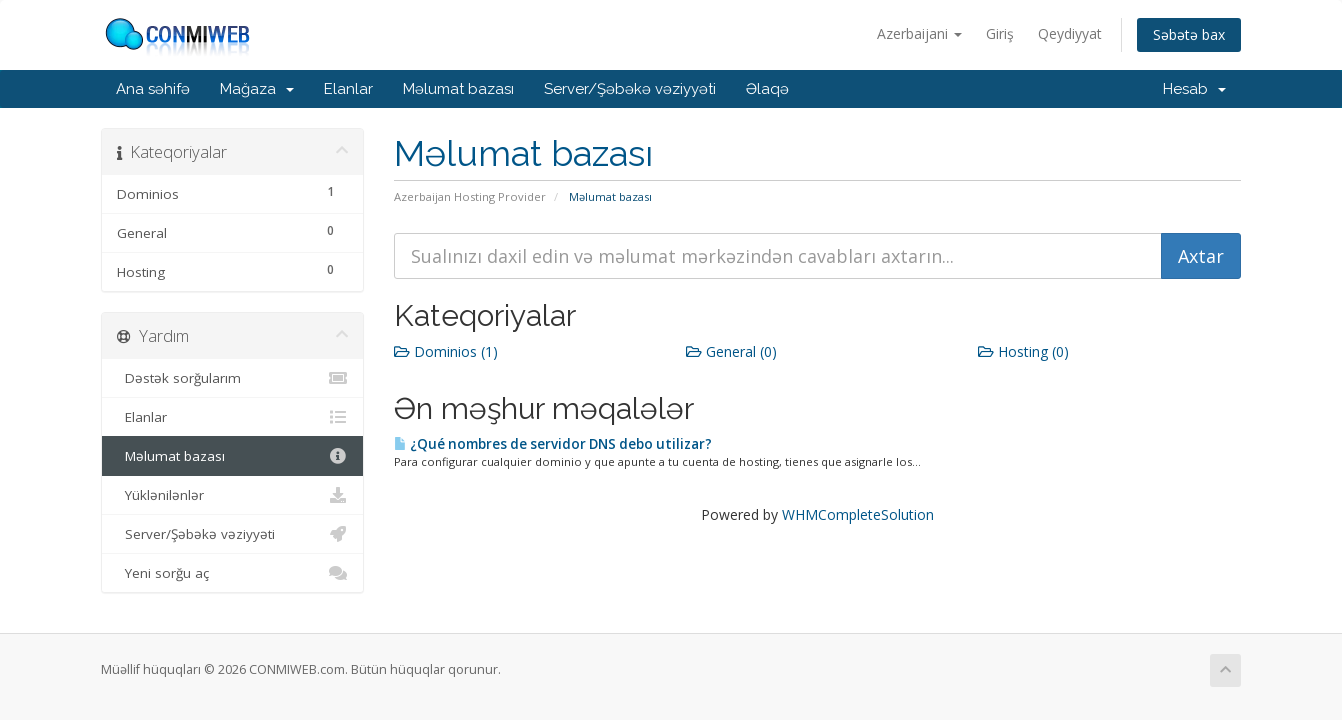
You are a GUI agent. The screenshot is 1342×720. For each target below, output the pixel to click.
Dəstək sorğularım (232, 378)
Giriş (1000, 33)
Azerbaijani (919, 33)
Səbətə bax (1189, 34)
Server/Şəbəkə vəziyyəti (630, 89)
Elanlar (348, 89)
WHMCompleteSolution (858, 514)
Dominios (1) (446, 351)
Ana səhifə (153, 89)
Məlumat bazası (458, 89)
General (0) (731, 351)
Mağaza (257, 89)
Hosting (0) (1023, 351)
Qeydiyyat (1070, 33)
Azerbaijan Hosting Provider (470, 196)
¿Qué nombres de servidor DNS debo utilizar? (553, 444)
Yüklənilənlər (232, 495)
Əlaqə (767, 89)
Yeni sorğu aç (232, 573)
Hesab (1194, 89)
